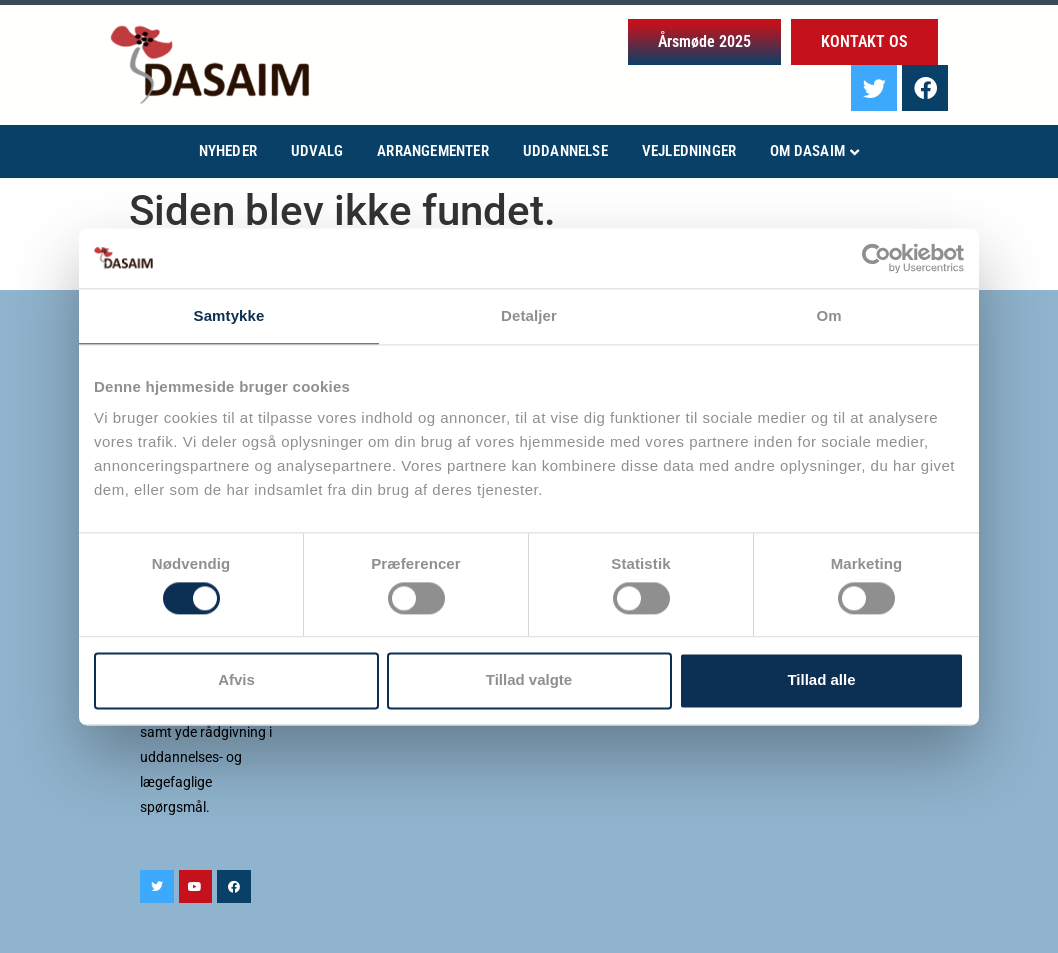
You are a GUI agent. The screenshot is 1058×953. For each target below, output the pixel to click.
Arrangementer (433, 151)
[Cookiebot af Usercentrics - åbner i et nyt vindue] (876, 258)
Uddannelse (565, 151)
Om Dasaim (807, 151)
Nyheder (228, 151)
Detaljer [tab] (529, 315)
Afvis (236, 680)
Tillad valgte (529, 680)
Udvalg (317, 151)
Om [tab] (828, 315)
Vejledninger (689, 151)
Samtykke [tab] (229, 315)
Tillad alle (821, 680)
